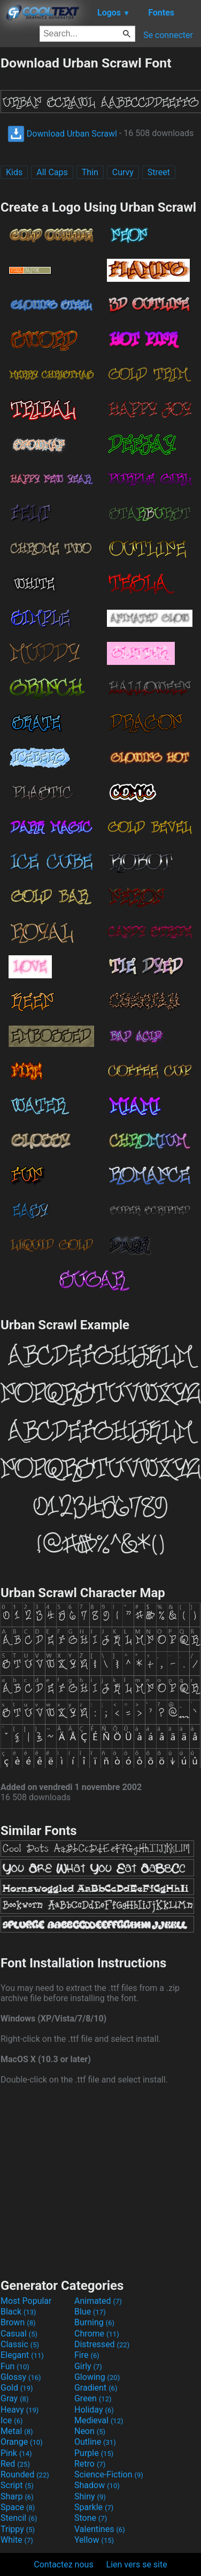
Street (159, 172)
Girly (88, 2366)
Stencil (19, 2518)
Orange (22, 2442)
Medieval (98, 2420)
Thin (90, 172)
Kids (14, 172)
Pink (16, 2453)
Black (18, 2312)
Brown (18, 2322)
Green (93, 2398)
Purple (93, 2453)
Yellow (94, 2540)
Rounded (25, 2474)
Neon (89, 2431)
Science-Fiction (108, 2474)
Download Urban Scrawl (62, 134)
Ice (11, 2420)
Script (17, 2485)
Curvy (123, 172)
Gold (17, 2388)
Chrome (96, 2333)
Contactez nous (63, 2564)
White (17, 2540)
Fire (86, 2355)
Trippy (18, 2529)
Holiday (94, 2410)
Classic (20, 2344)
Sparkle (93, 2507)
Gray (14, 2398)
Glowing (97, 2377)
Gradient (95, 2388)
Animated (98, 2301)
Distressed (101, 2344)
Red (15, 2464)
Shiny (90, 2496)
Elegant (22, 2355)
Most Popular (26, 2301)
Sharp (17, 2496)
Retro (89, 2464)
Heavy (19, 2410)
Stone (90, 2518)
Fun (15, 2366)
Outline (95, 2442)
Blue (90, 2312)
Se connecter (168, 35)
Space (18, 2507)
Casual (19, 2333)
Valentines (99, 2529)
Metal (17, 2431)
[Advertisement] (100, 2180)
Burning (94, 2322)
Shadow (97, 2485)
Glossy (21, 2377)
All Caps (52, 172)
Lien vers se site (136, 2564)
